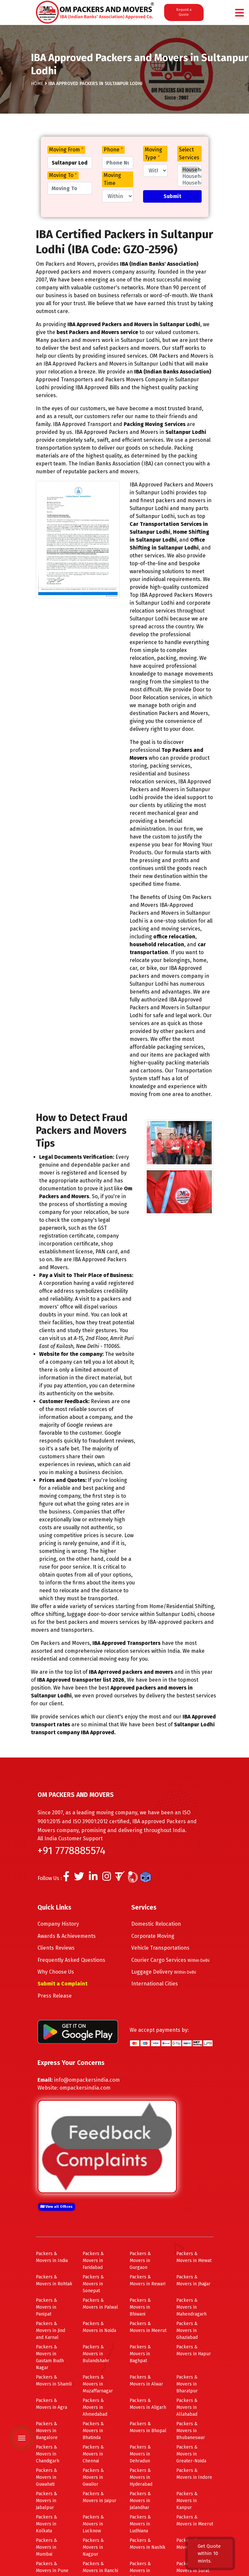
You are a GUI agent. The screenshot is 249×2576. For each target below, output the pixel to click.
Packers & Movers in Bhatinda (93, 2430)
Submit (172, 196)
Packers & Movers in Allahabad (187, 2407)
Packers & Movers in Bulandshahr (96, 2353)
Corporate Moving (152, 1936)
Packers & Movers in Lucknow (93, 2524)
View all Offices (56, 2207)
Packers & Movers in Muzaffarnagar (98, 2384)
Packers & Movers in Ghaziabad (187, 2330)
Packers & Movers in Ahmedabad (95, 2407)
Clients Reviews (56, 1948)
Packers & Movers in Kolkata (46, 2524)
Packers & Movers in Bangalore (47, 2430)
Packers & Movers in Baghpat (140, 2353)
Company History (58, 1924)
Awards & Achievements (66, 1936)
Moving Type (153, 153)
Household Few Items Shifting (189, 176)
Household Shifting (189, 170)
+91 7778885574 (71, 1850)
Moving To (63, 175)
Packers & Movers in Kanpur (187, 2500)
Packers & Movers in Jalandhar (140, 2500)
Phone (113, 149)
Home (37, 83)
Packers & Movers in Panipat (46, 2307)
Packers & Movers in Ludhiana (140, 2524)
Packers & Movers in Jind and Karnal (50, 2330)
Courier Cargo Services (170, 1960)
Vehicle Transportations (160, 1948)
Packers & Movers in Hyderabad (141, 2477)
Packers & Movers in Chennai (93, 2454)
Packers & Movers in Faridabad (93, 2260)
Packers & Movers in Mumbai (46, 2547)
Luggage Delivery (163, 1972)
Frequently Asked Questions (71, 1960)
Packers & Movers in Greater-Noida (191, 2454)
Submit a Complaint (62, 1984)
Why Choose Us (55, 1972)
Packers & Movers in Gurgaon (140, 2260)
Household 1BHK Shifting (189, 183)
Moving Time (112, 179)
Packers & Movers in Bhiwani (140, 2307)
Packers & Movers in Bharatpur (187, 2384)
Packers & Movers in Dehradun (140, 2454)
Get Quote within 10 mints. (209, 2553)
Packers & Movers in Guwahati (46, 2477)
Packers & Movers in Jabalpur (46, 2500)
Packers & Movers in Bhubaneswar (190, 2430)
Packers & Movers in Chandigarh (47, 2454)
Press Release (54, 1996)
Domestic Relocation (156, 1924)
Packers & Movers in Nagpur (93, 2547)
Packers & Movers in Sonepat (93, 2284)
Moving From (66, 149)
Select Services (189, 153)
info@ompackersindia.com (87, 2080)
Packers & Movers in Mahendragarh (191, 2307)
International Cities (154, 1984)
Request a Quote (183, 12)
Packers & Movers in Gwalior (93, 2477)
